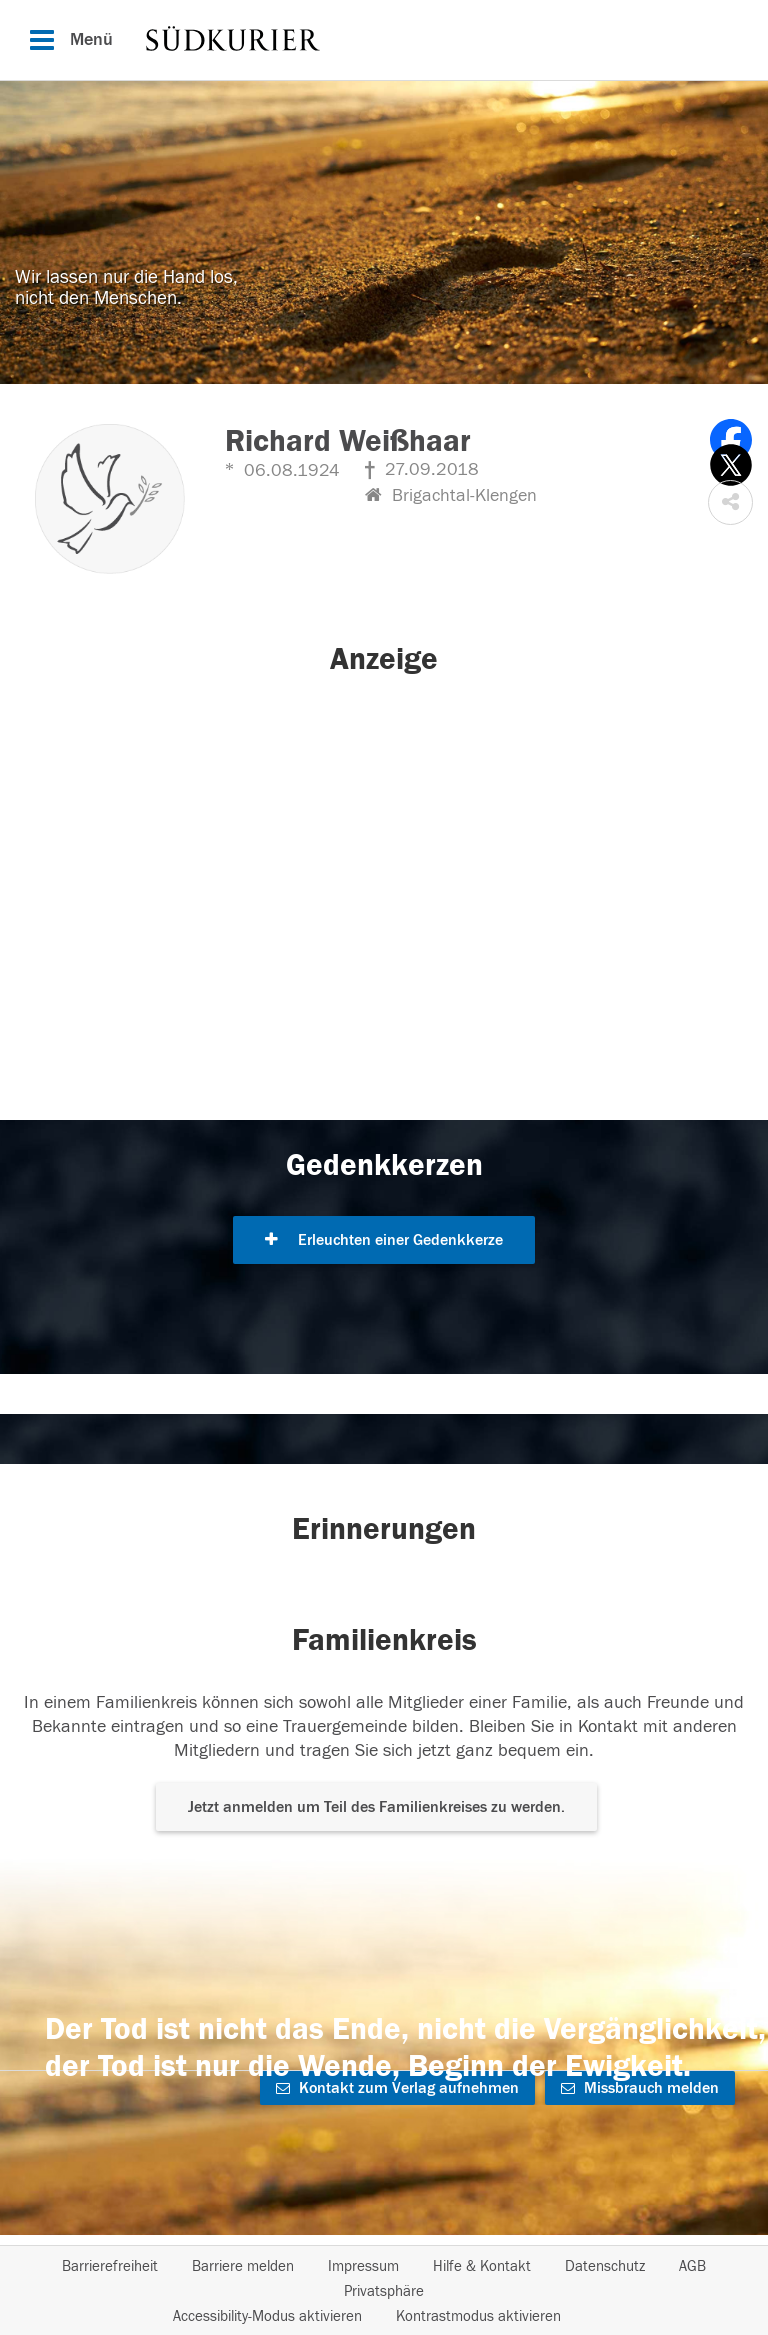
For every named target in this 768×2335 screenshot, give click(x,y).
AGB (692, 2266)
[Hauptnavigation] (384, 40)
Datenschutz (605, 2266)
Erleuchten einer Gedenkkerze (384, 1240)
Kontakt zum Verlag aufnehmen (397, 2088)
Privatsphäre (384, 2291)
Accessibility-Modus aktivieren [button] (267, 2316)
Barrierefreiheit (110, 2266)
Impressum (363, 2266)
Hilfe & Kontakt (482, 2266)
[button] (730, 502)
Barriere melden (243, 2266)
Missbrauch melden (640, 2088)
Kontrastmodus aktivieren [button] (478, 2316)
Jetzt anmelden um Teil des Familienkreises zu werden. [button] (376, 1807)
